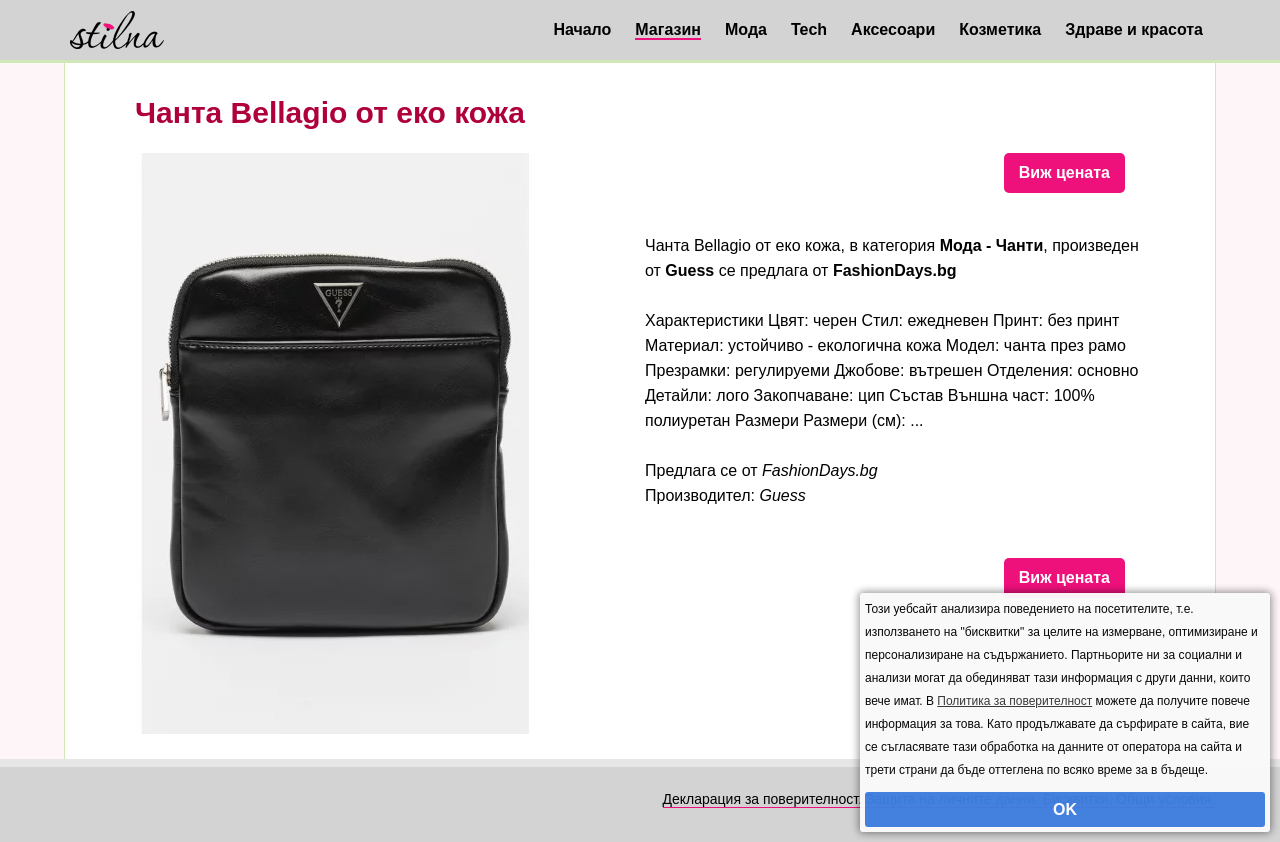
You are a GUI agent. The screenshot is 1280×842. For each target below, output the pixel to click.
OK (1065, 809)
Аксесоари (893, 29)
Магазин (668, 29)
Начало (582, 29)
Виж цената (1064, 172)
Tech (809, 29)
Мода (746, 29)
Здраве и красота (1134, 29)
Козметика (1000, 29)
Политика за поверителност (1014, 701)
